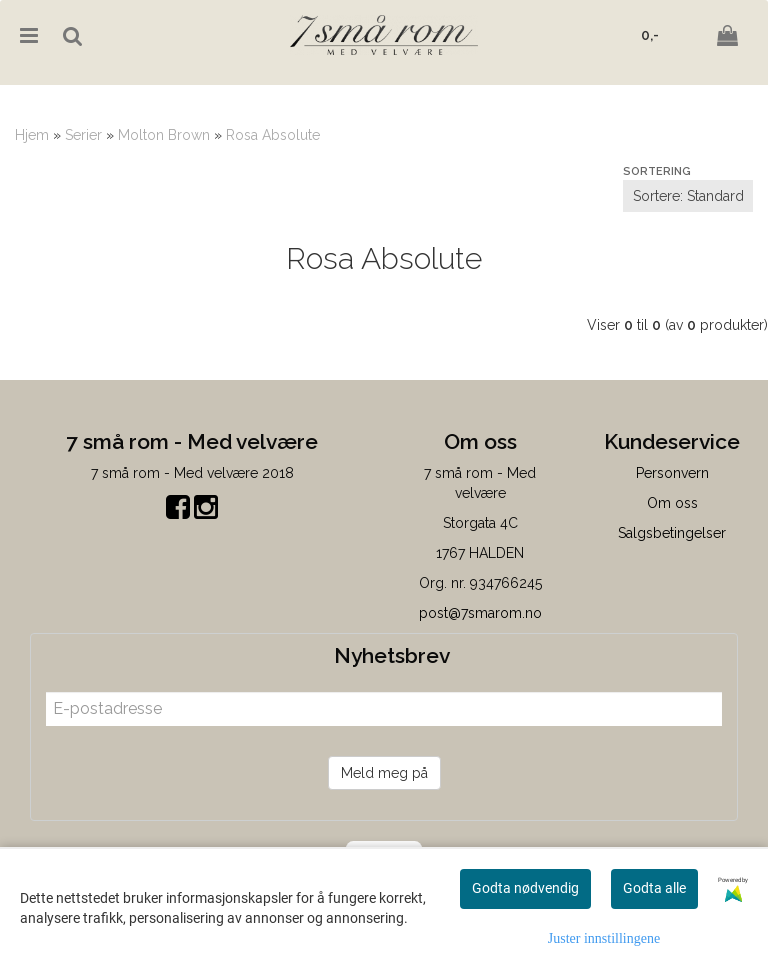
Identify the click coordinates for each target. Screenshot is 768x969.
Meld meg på (384, 773)
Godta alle (654, 888)
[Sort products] (688, 196)
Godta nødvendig (525, 888)
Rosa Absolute (273, 135)
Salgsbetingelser (672, 533)
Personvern (672, 473)
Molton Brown (164, 135)
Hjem (32, 135)
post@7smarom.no (480, 613)
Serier (83, 135)
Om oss (672, 503)
